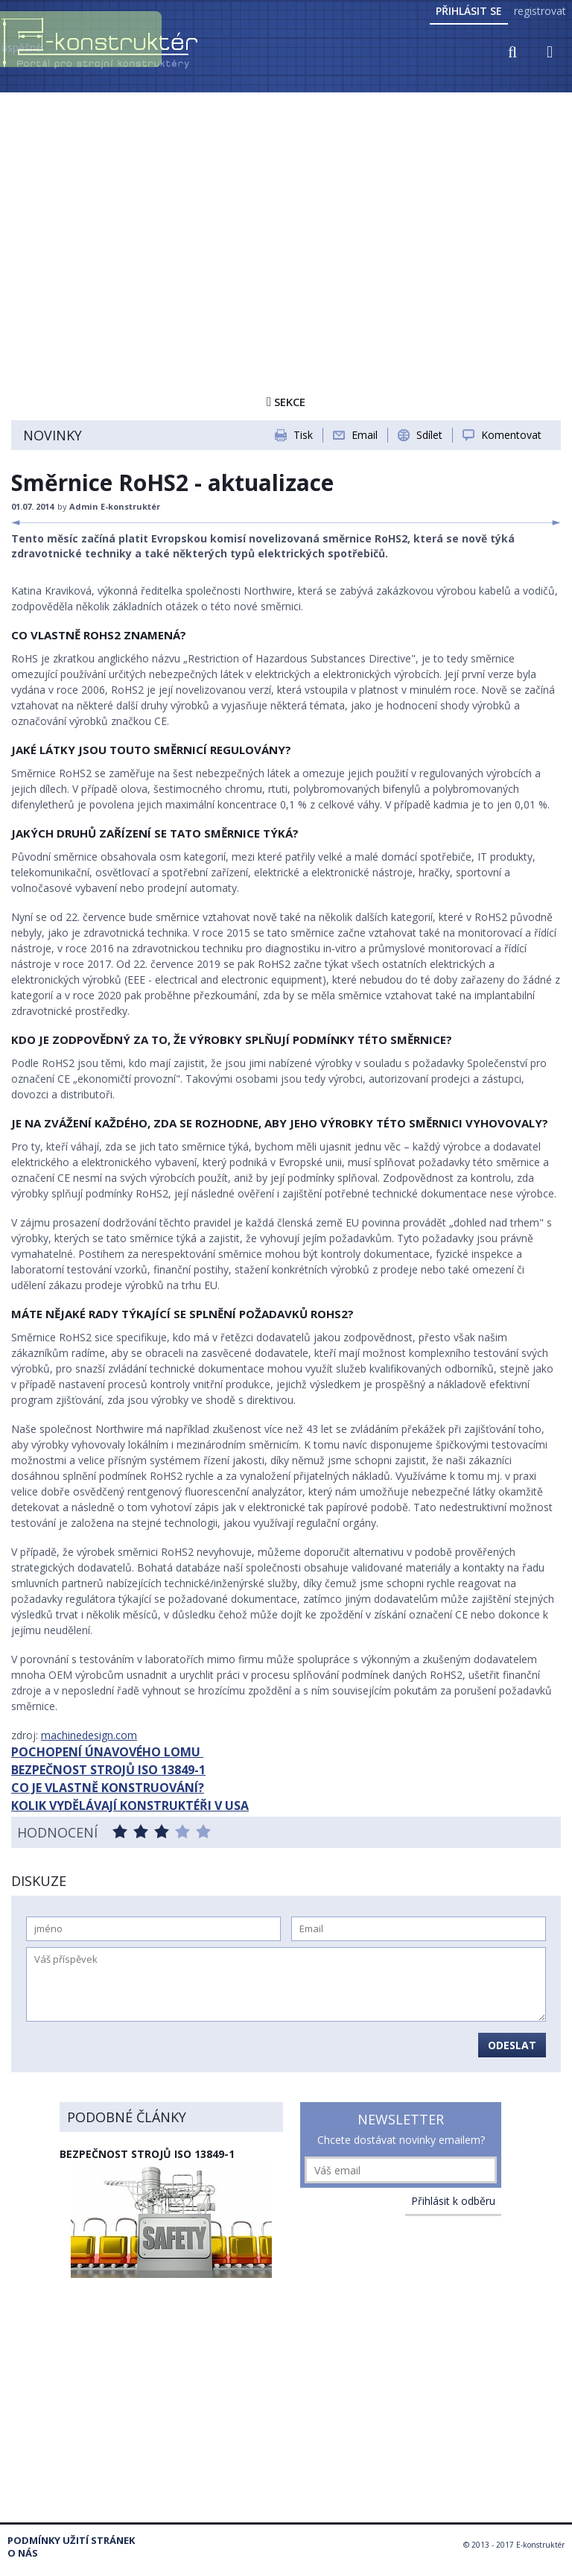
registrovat (540, 11)
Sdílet (429, 435)
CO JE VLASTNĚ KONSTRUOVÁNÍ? (107, 1787)
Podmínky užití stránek (71, 2540)
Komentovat (511, 435)
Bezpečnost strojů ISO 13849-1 (147, 2154)
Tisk (303, 435)
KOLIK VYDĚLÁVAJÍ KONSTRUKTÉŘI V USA (130, 1805)
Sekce (286, 401)
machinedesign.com (89, 1735)
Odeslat (512, 2045)
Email (365, 435)
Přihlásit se (469, 11)
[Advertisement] (286, 206)
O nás (22, 2553)
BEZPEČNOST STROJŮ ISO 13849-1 (108, 1770)
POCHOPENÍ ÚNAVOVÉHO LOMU (107, 1752)
